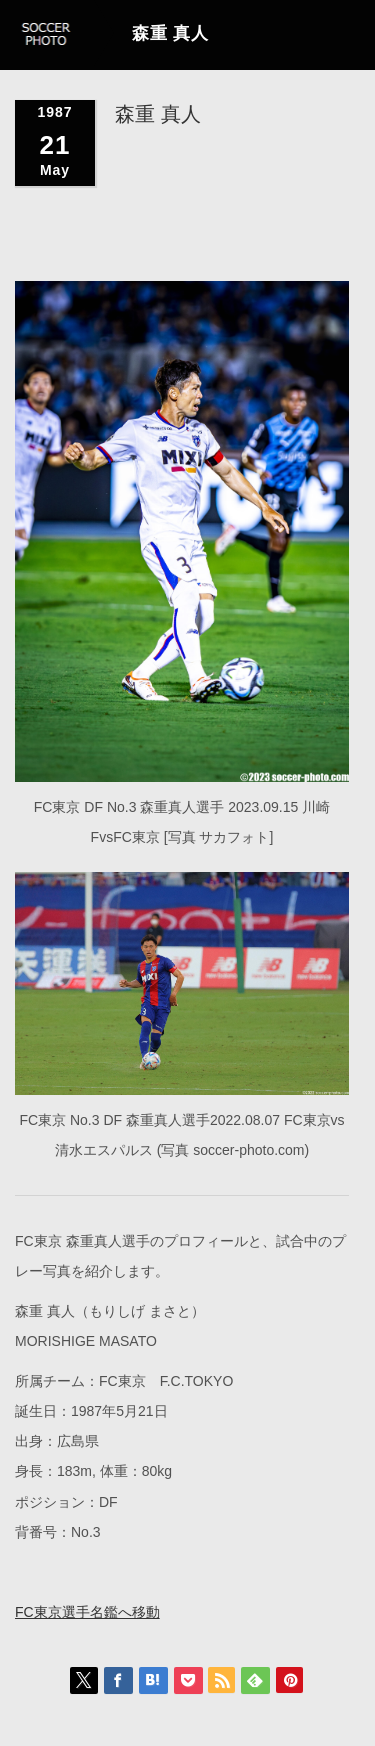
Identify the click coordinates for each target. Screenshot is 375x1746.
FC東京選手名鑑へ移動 (87, 1611)
